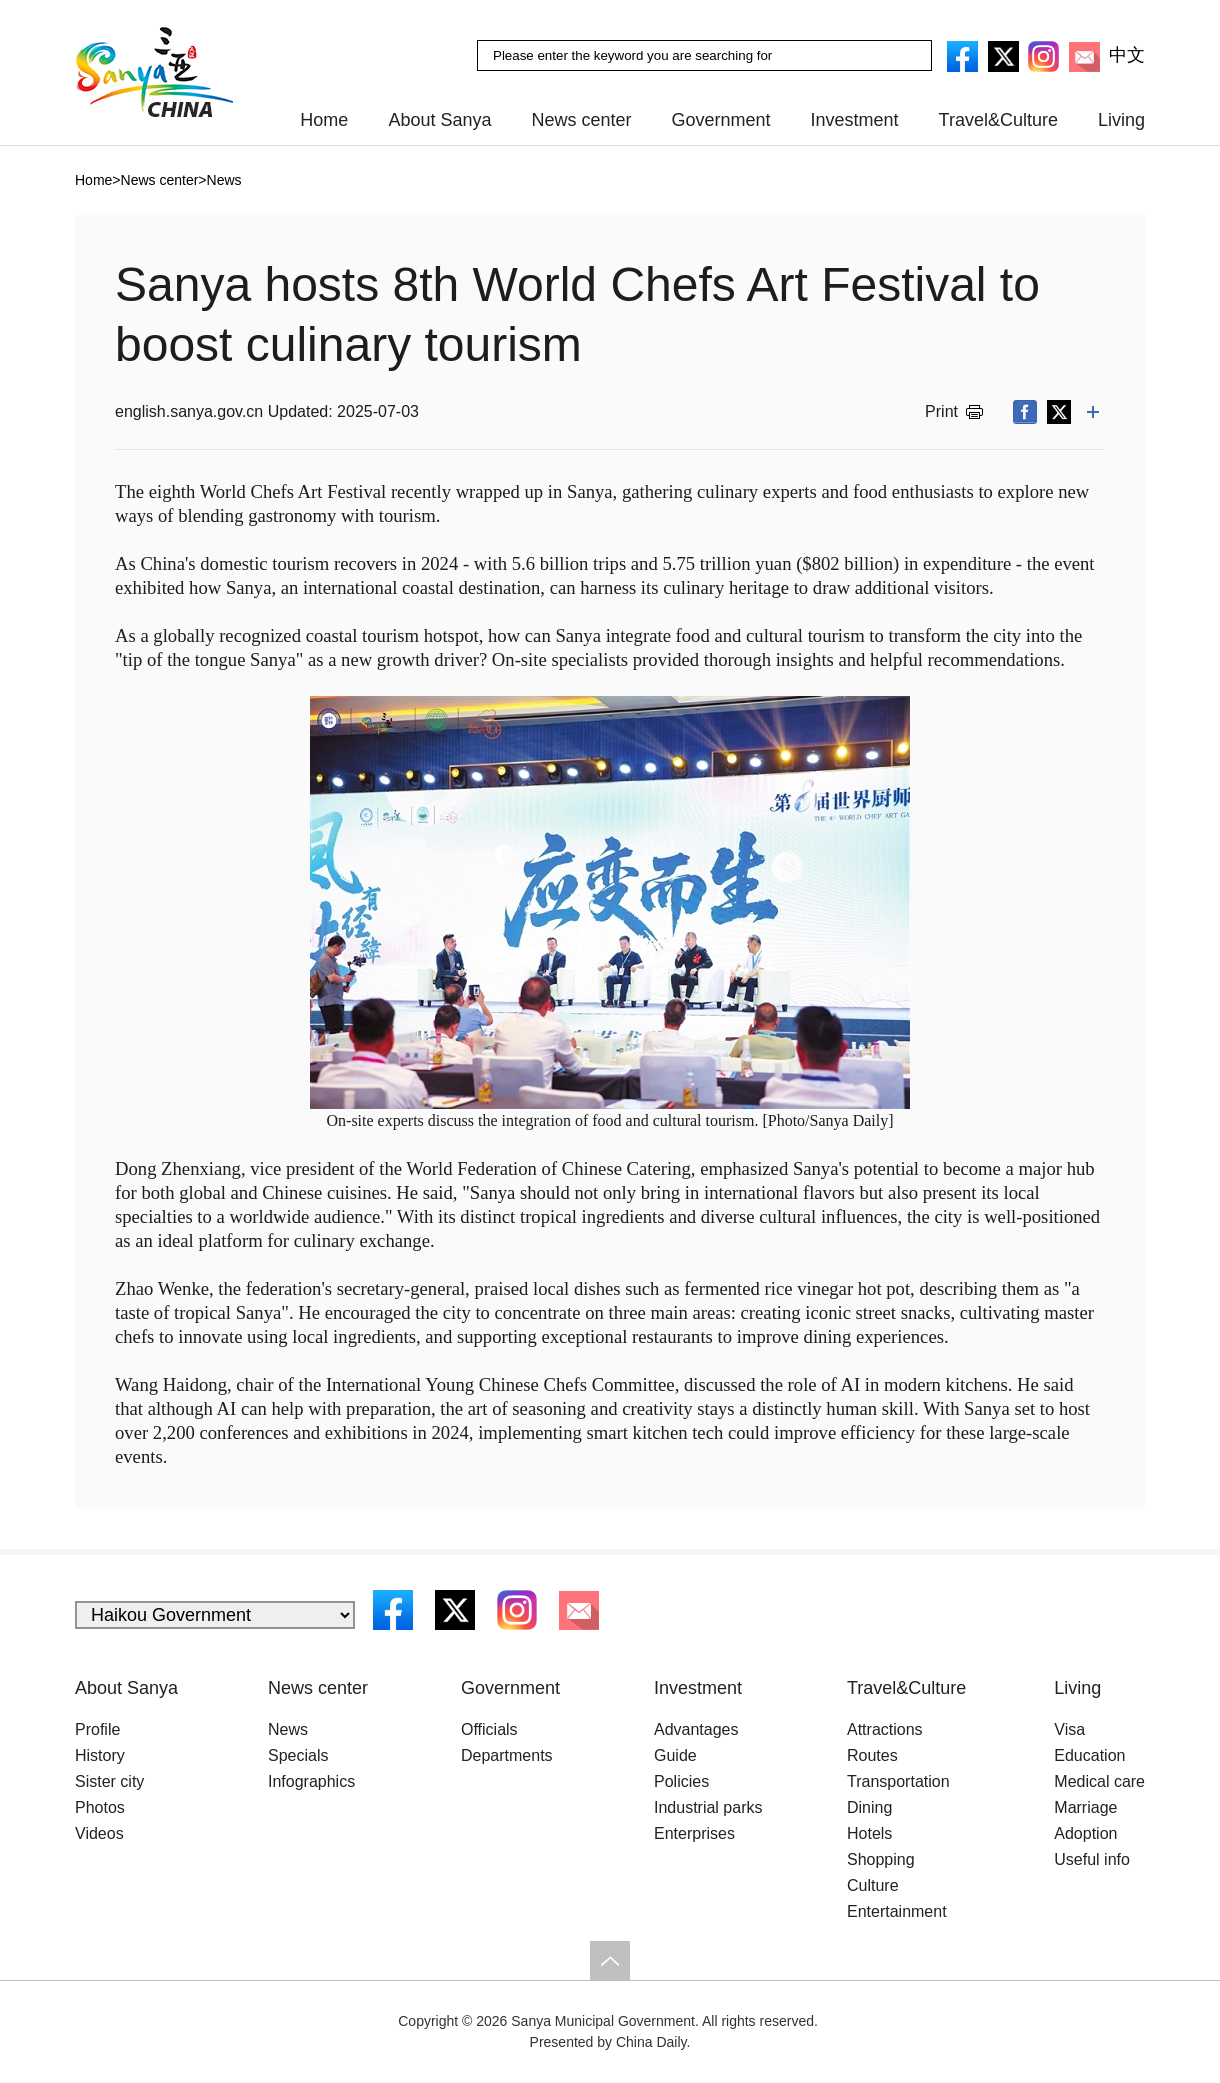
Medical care (1099, 1781)
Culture (873, 1885)
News (288, 1729)
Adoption (1085, 1833)
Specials (298, 1755)
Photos (100, 1807)
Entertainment (897, 1911)
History (100, 1755)
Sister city (109, 1781)
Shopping (881, 1859)
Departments (507, 1755)
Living (1121, 120)
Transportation (898, 1781)
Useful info (1092, 1859)
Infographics (311, 1781)
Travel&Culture (998, 120)
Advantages (696, 1729)
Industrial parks (708, 1807)
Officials (489, 1729)
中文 (1127, 55)
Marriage (1085, 1807)
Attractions (885, 1729)
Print (941, 411)
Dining (869, 1807)
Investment (855, 120)
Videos (99, 1833)
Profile (97, 1729)
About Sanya (439, 120)
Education (1089, 1755)
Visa (1069, 1729)
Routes (872, 1755)
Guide (675, 1755)
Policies (681, 1781)
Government (721, 120)
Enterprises (694, 1833)
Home (324, 120)
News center (581, 120)
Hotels (869, 1833)
